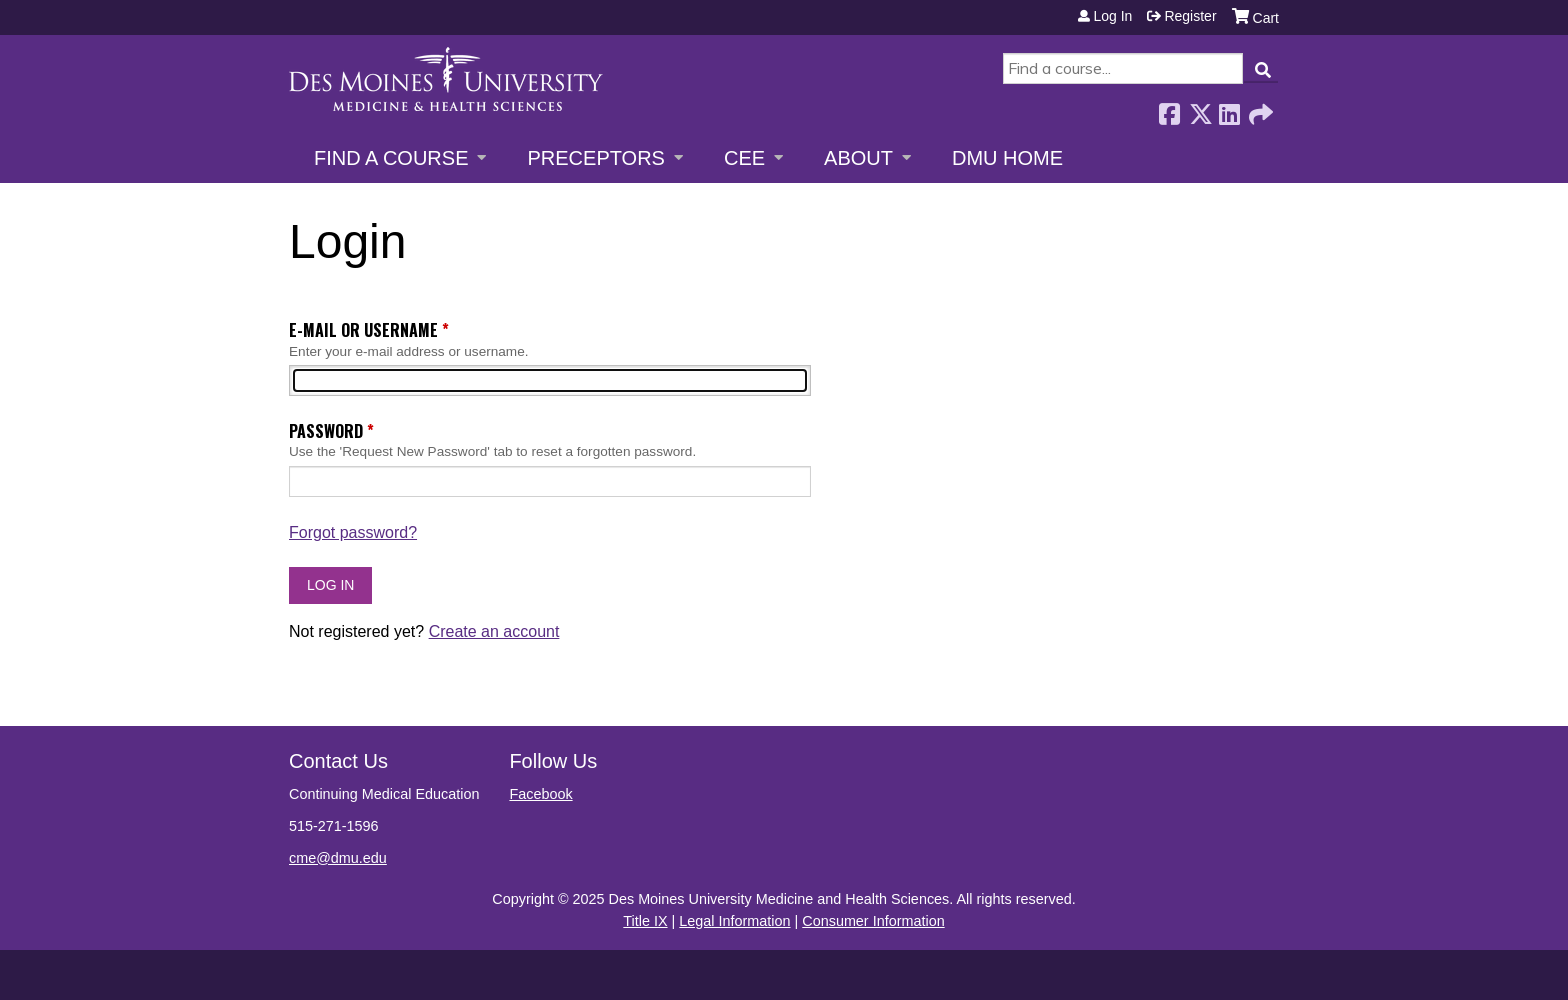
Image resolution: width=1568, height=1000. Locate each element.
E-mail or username (363, 330)
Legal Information (734, 921)
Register (1190, 16)
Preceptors (595, 158)
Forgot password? (353, 532)
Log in (1112, 16)
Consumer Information (873, 921)
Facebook (1169, 108)
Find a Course (391, 158)
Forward (1259, 108)
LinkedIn (1229, 108)
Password (326, 431)
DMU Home (1007, 158)
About (858, 158)
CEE (744, 158)
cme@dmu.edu (338, 858)
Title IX (645, 921)
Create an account (494, 631)
